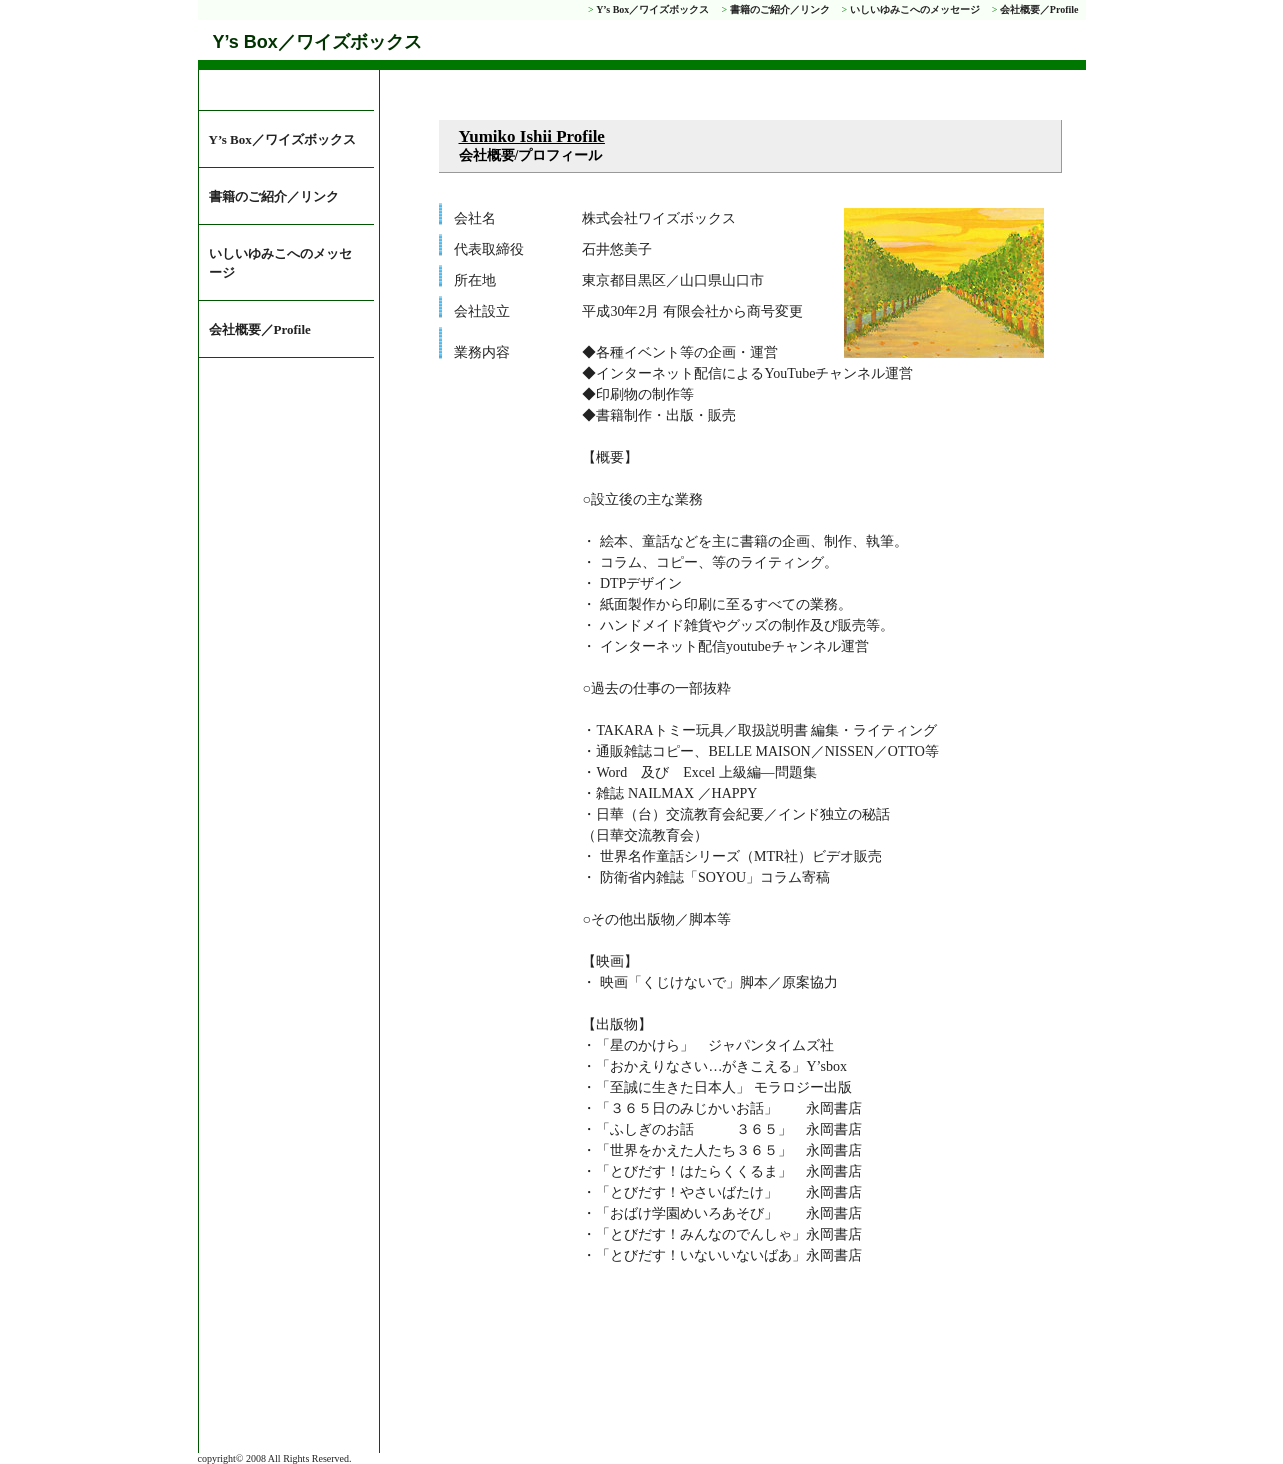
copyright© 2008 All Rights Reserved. (275, 1458)
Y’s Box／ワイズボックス (652, 9)
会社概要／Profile (1039, 9)
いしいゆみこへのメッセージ (915, 9)
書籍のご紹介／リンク (780, 9)
